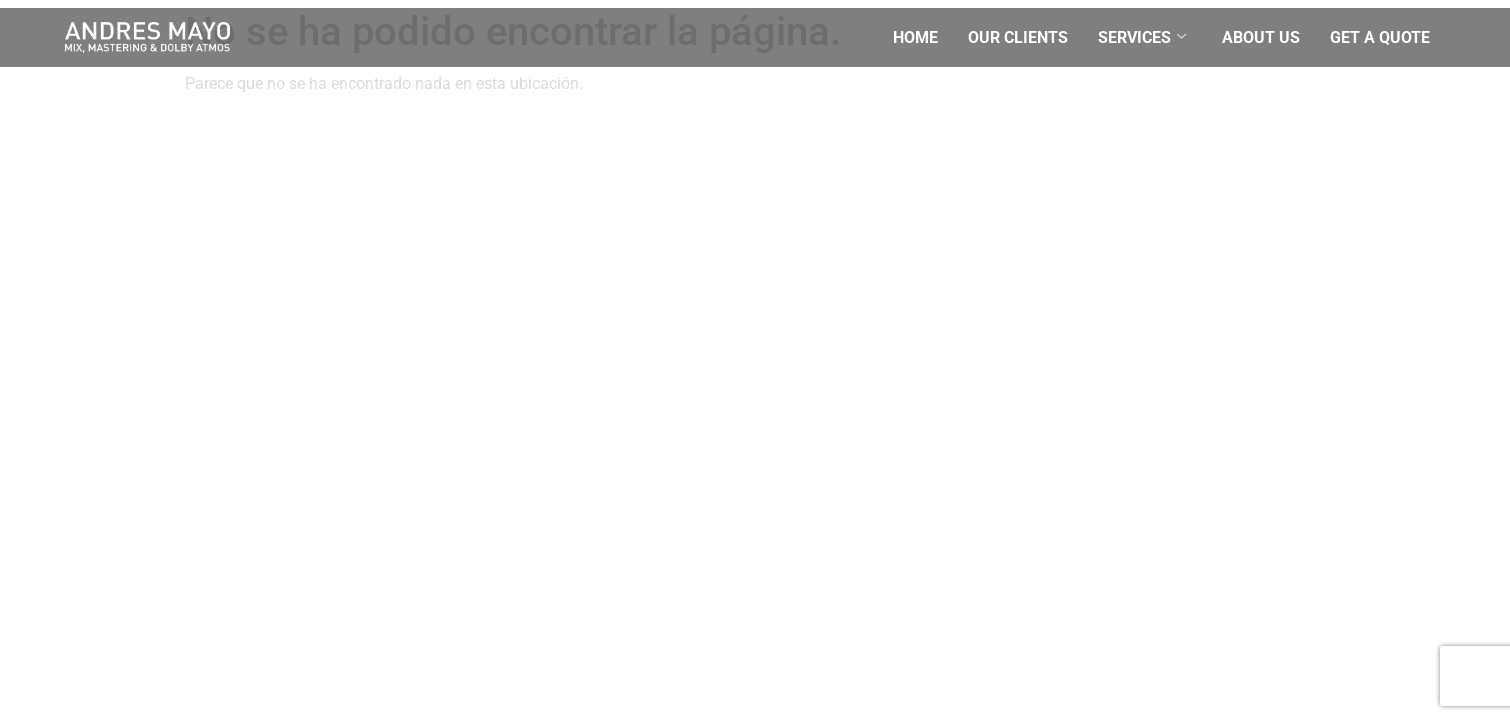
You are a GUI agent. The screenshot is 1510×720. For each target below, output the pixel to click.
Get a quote (1380, 37)
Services (1142, 37)
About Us (1261, 37)
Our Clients (1018, 37)
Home (915, 37)
